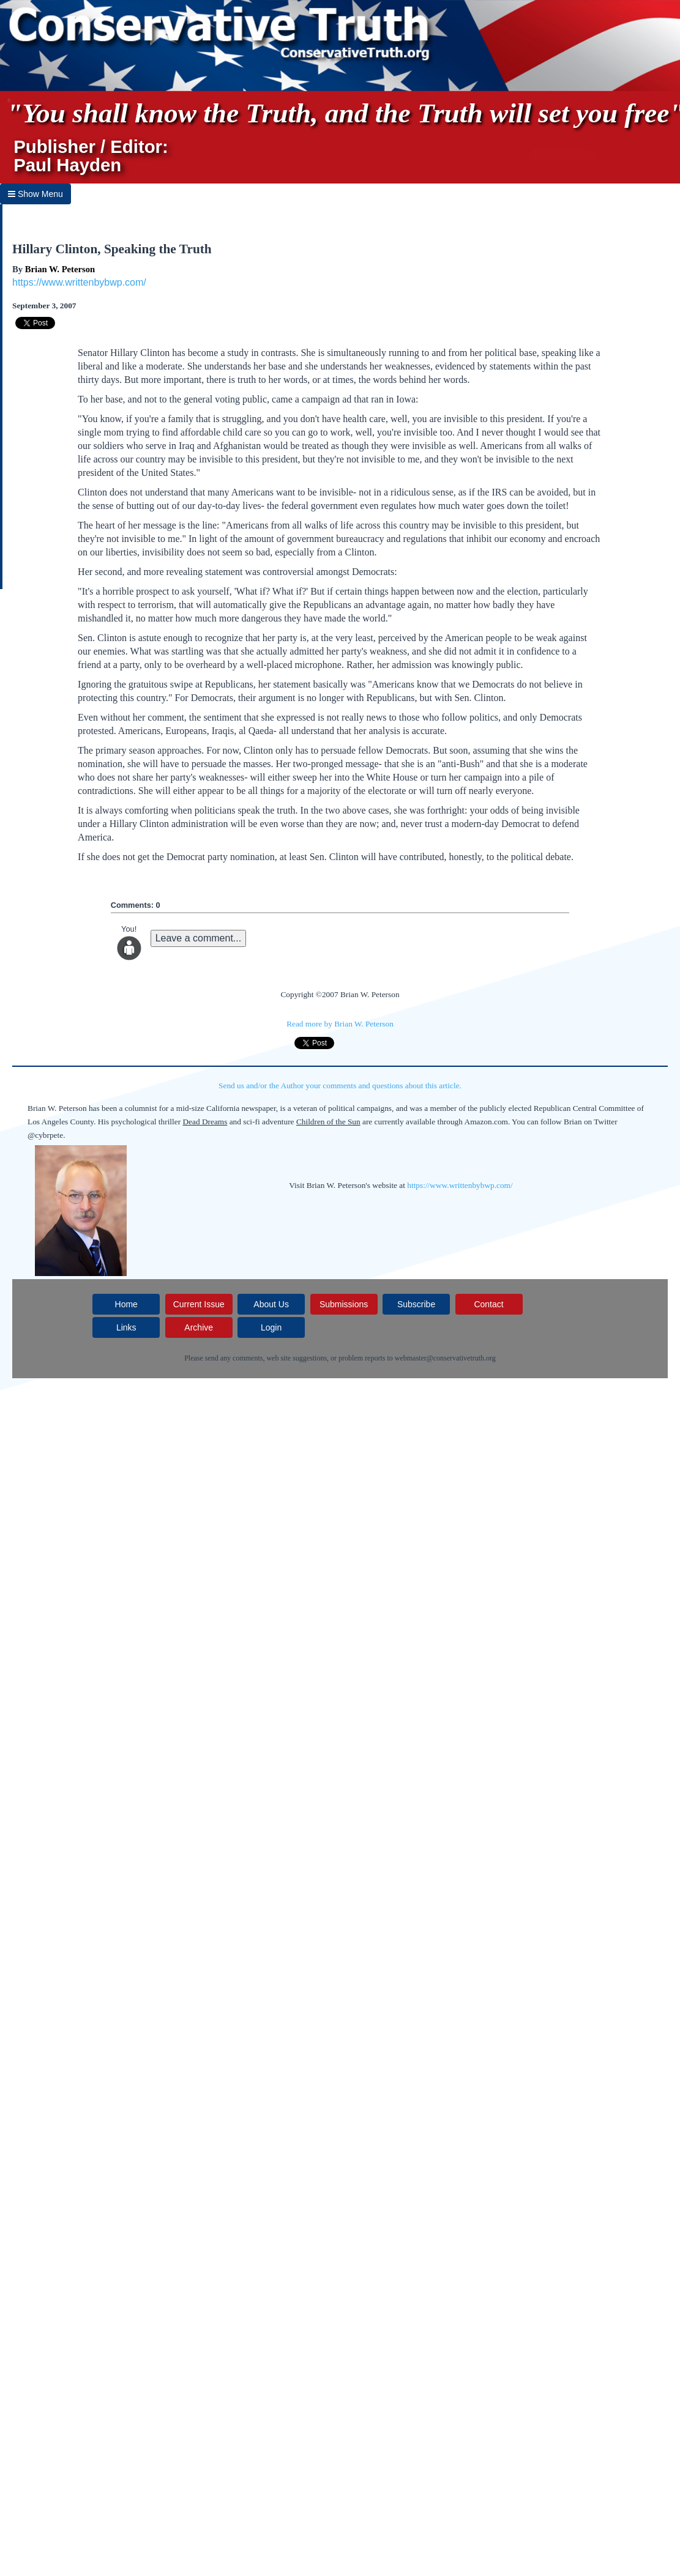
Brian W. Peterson (60, 269)
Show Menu (35, 194)
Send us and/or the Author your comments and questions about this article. (340, 1085)
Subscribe (416, 1304)
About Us (271, 1304)
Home (126, 1304)
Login (271, 1327)
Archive (198, 1327)
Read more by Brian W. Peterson (340, 1023)
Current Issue (199, 1304)
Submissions (343, 1304)
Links (126, 1327)
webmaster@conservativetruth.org (445, 1358)
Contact (488, 1304)
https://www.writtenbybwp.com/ (79, 282)
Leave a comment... (198, 938)
